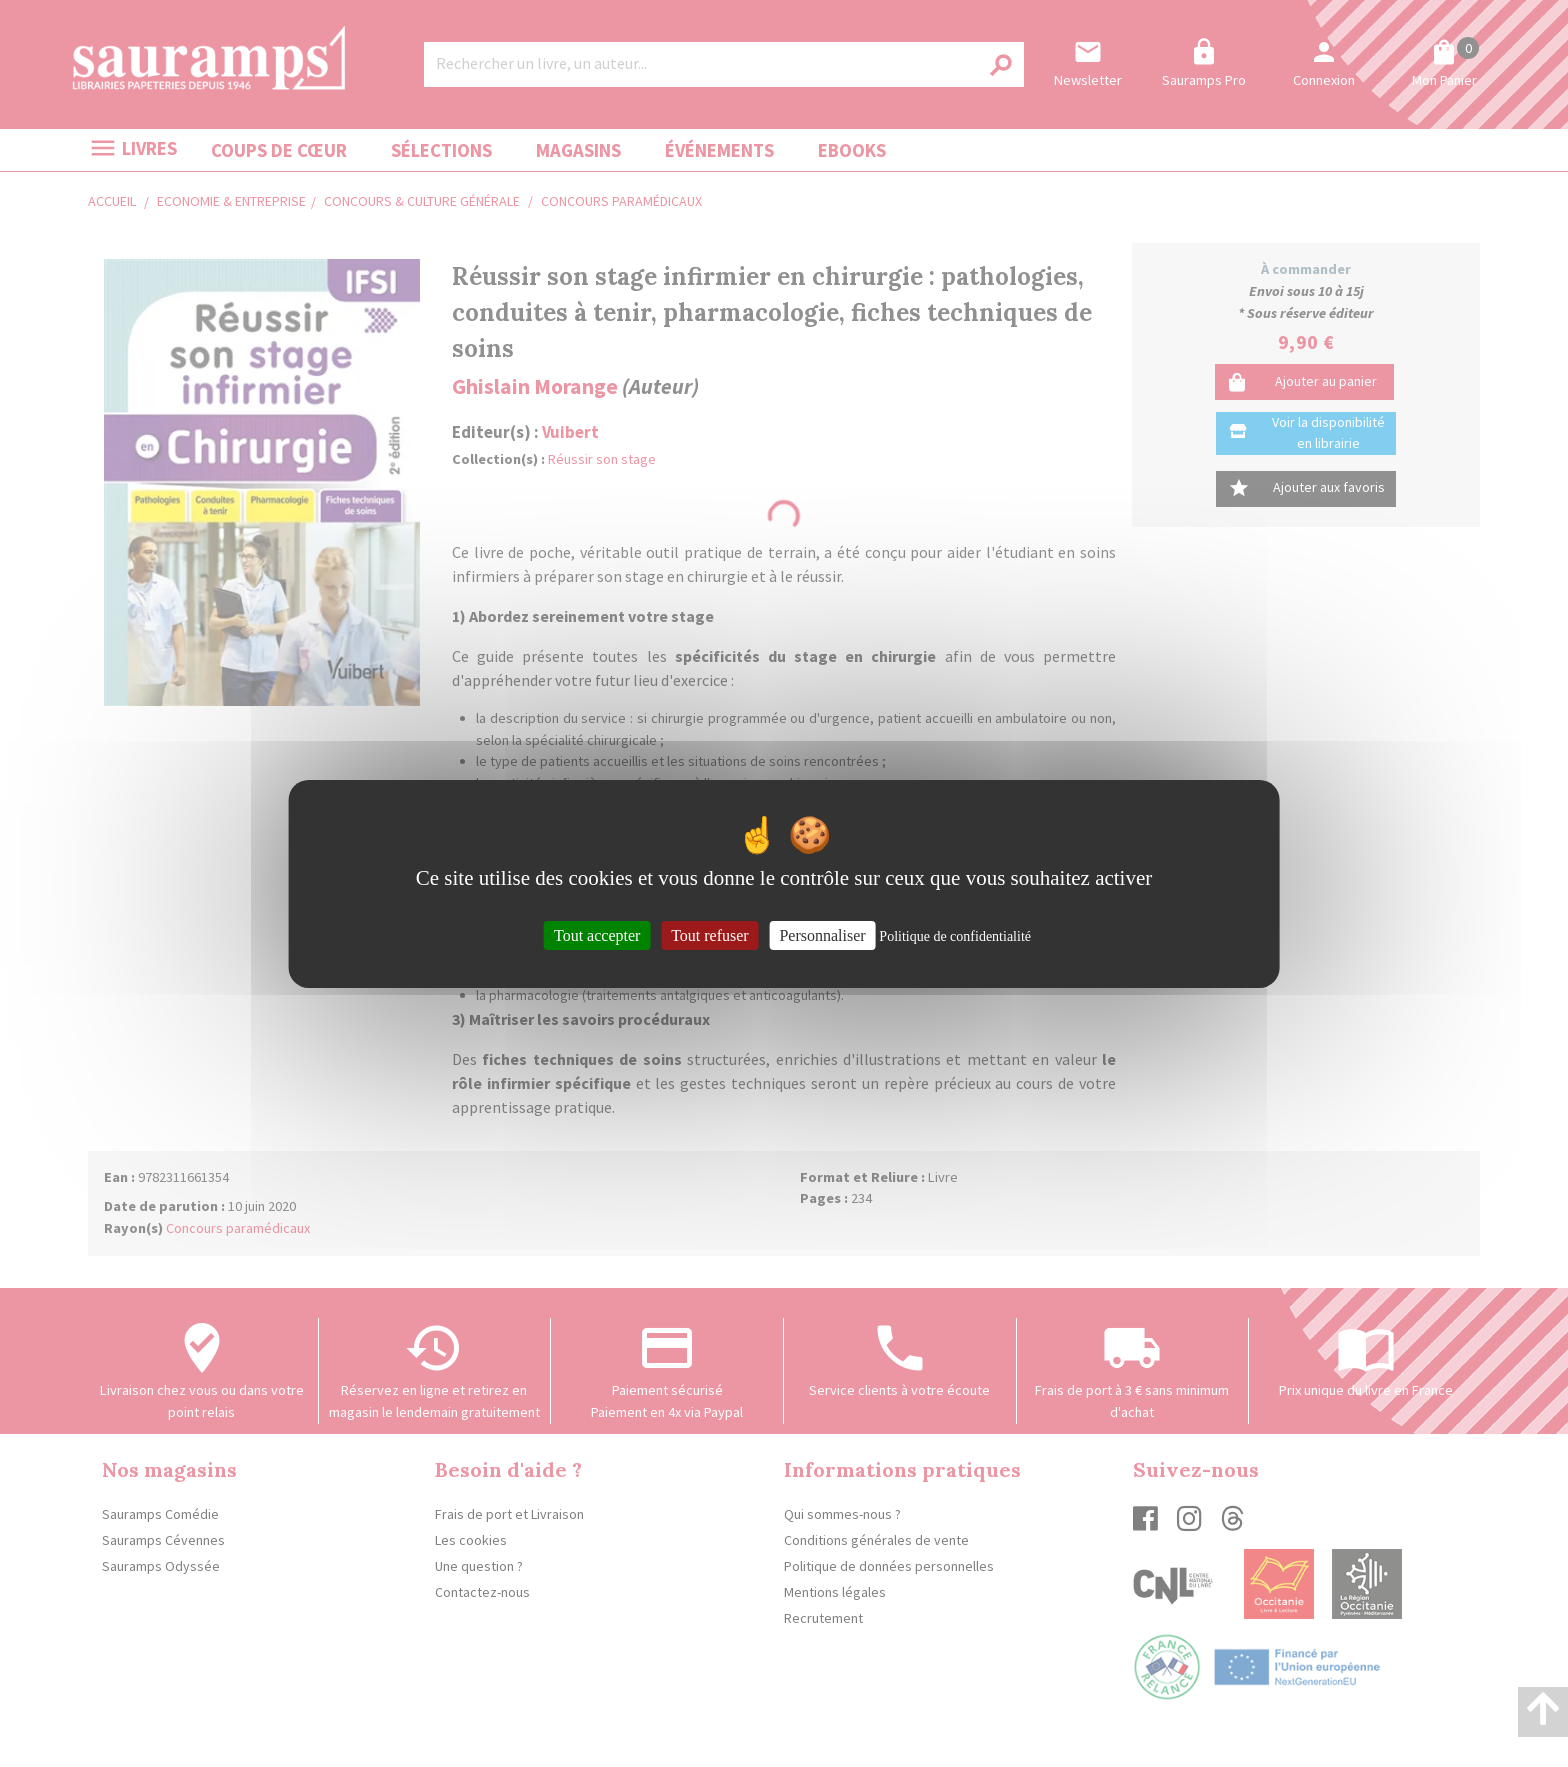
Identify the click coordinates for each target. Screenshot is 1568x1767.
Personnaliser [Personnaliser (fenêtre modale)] (822, 934)
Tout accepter (597, 934)
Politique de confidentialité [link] (955, 935)
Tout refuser (710, 934)
